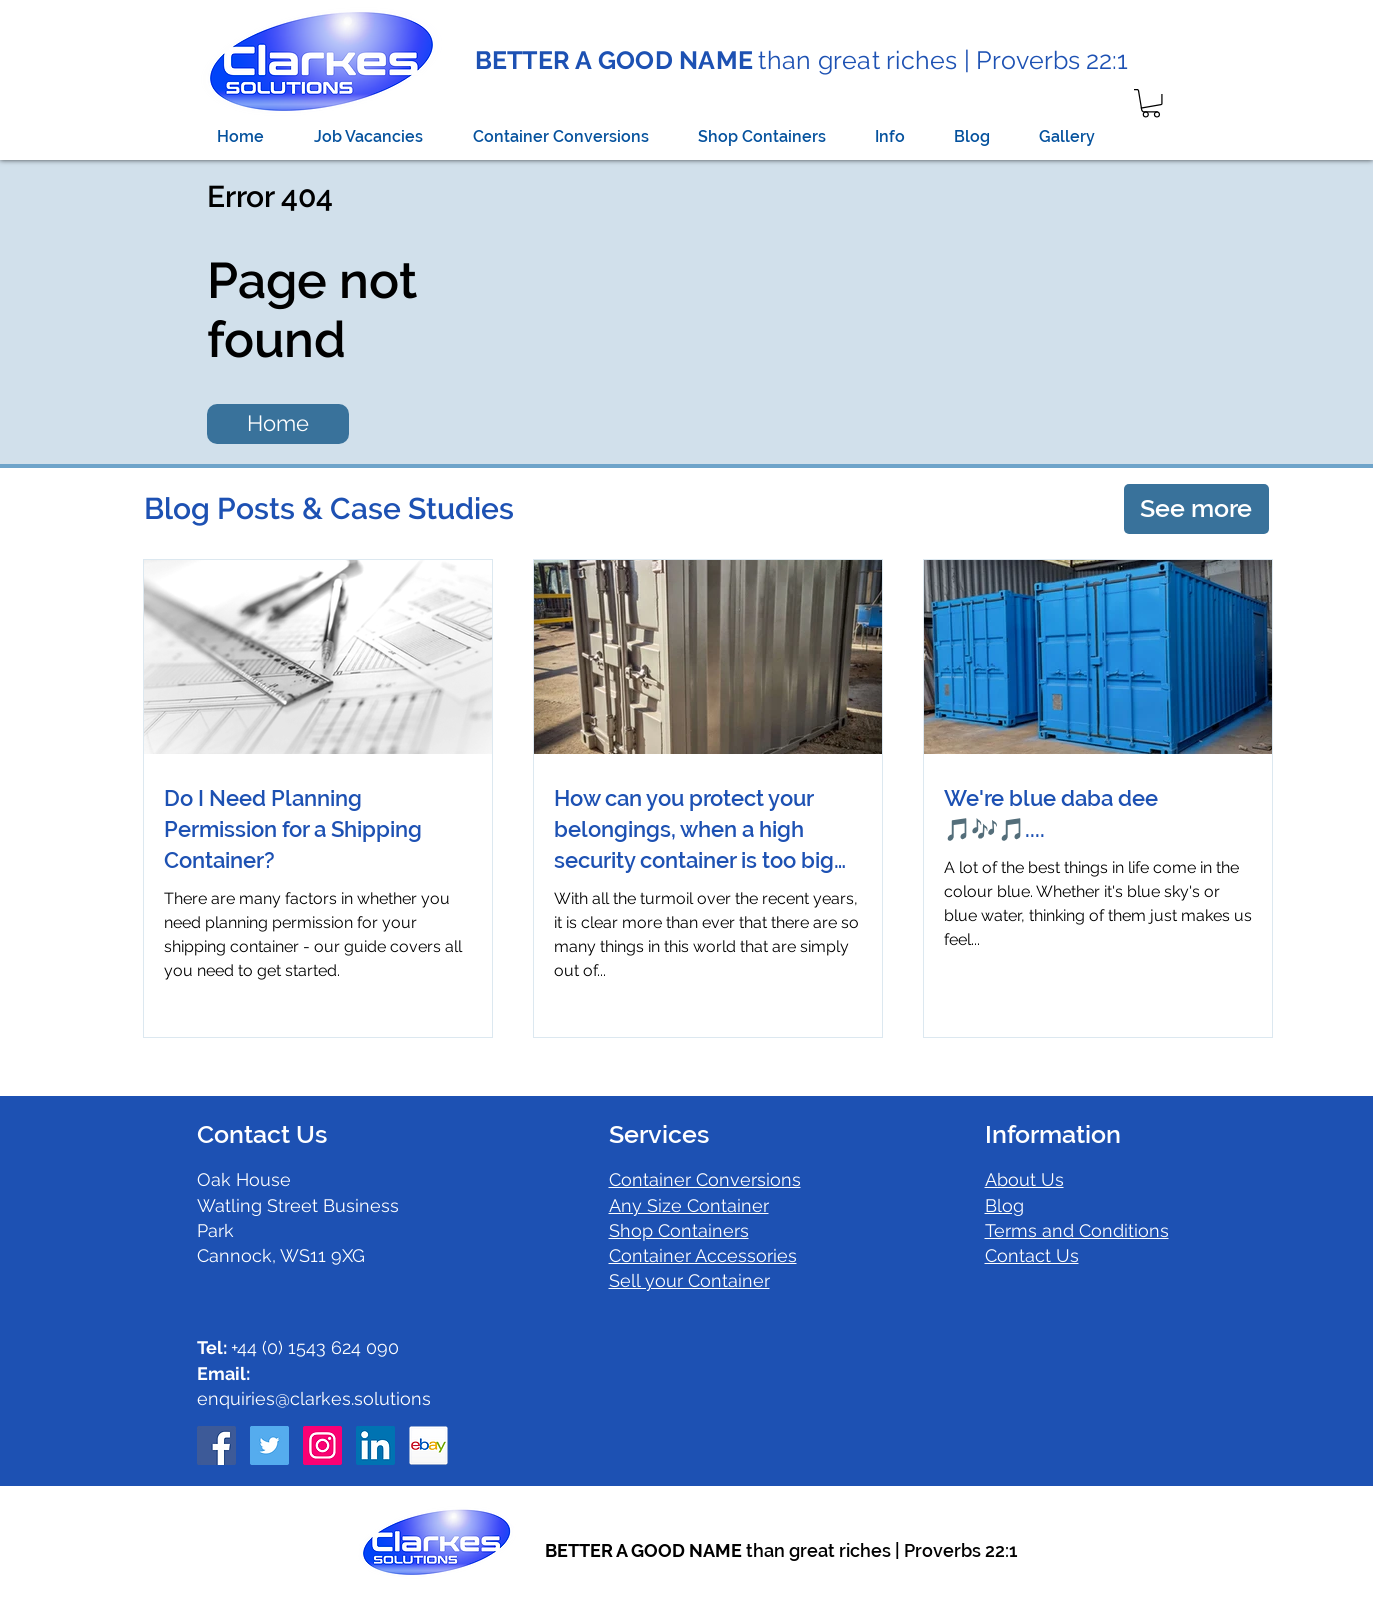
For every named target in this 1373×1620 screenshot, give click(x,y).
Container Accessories (703, 1255)
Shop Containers (679, 1230)
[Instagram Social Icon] (322, 1445)
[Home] (278, 424)
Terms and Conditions (1077, 1230)
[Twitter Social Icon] (269, 1445)
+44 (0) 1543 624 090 (298, 1347)
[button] (1151, 103)
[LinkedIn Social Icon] (375, 1445)
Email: (223, 1373)
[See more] (1196, 509)
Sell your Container (689, 1280)
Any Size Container (689, 1205)
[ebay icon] (428, 1445)
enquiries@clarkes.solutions (314, 1398)
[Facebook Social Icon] (216, 1445)
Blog (1004, 1205)
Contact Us (1032, 1255)
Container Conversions (705, 1179)
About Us (1024, 1179)
